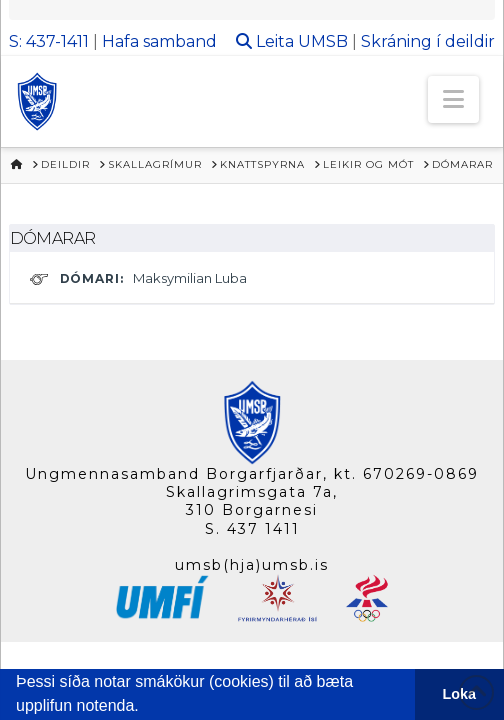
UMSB (323, 41)
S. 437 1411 (252, 529)
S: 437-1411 (49, 41)
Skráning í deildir (428, 41)
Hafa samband (159, 41)
